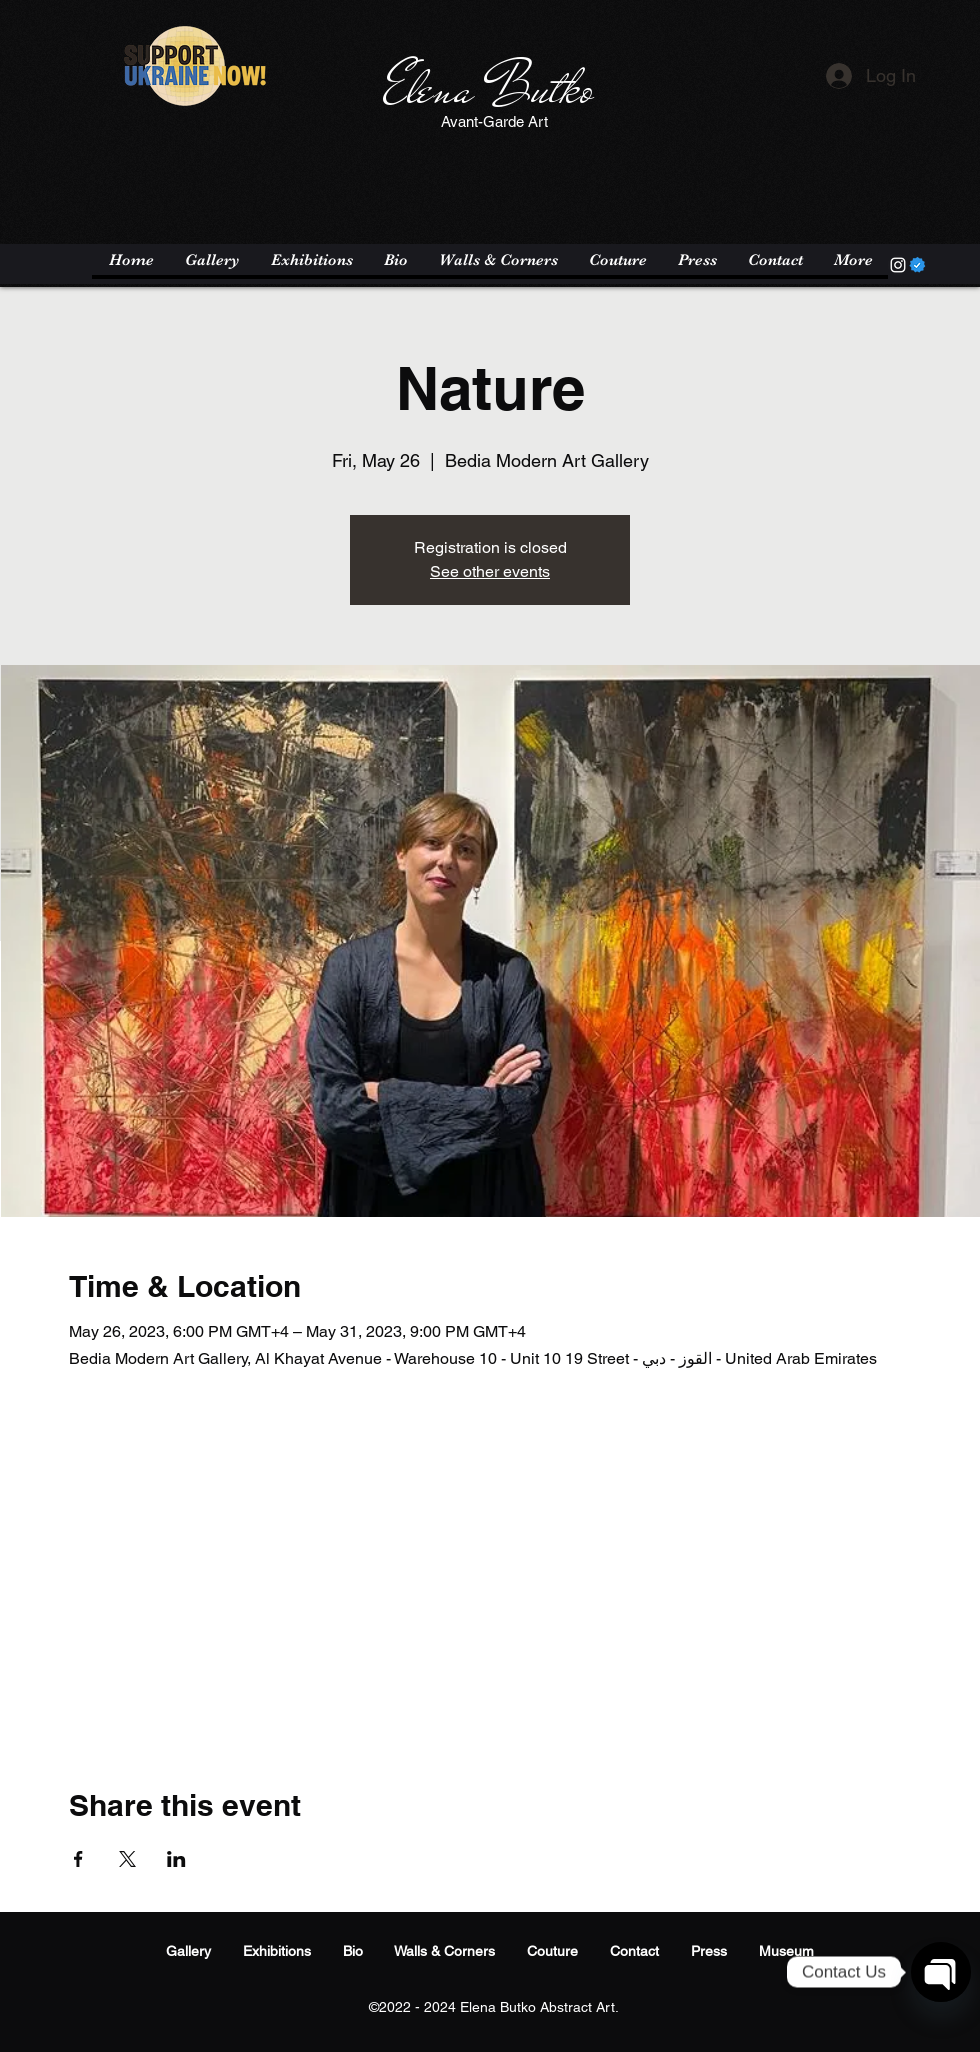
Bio (353, 1951)
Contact (634, 1951)
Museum (786, 1951)
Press (709, 1951)
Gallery (188, 1951)
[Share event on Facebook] (78, 1859)
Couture (552, 1951)
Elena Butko (488, 89)
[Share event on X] (127, 1859)
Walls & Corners (444, 1951)
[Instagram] (898, 265)
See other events (490, 571)
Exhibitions (277, 1951)
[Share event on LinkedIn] (176, 1859)
